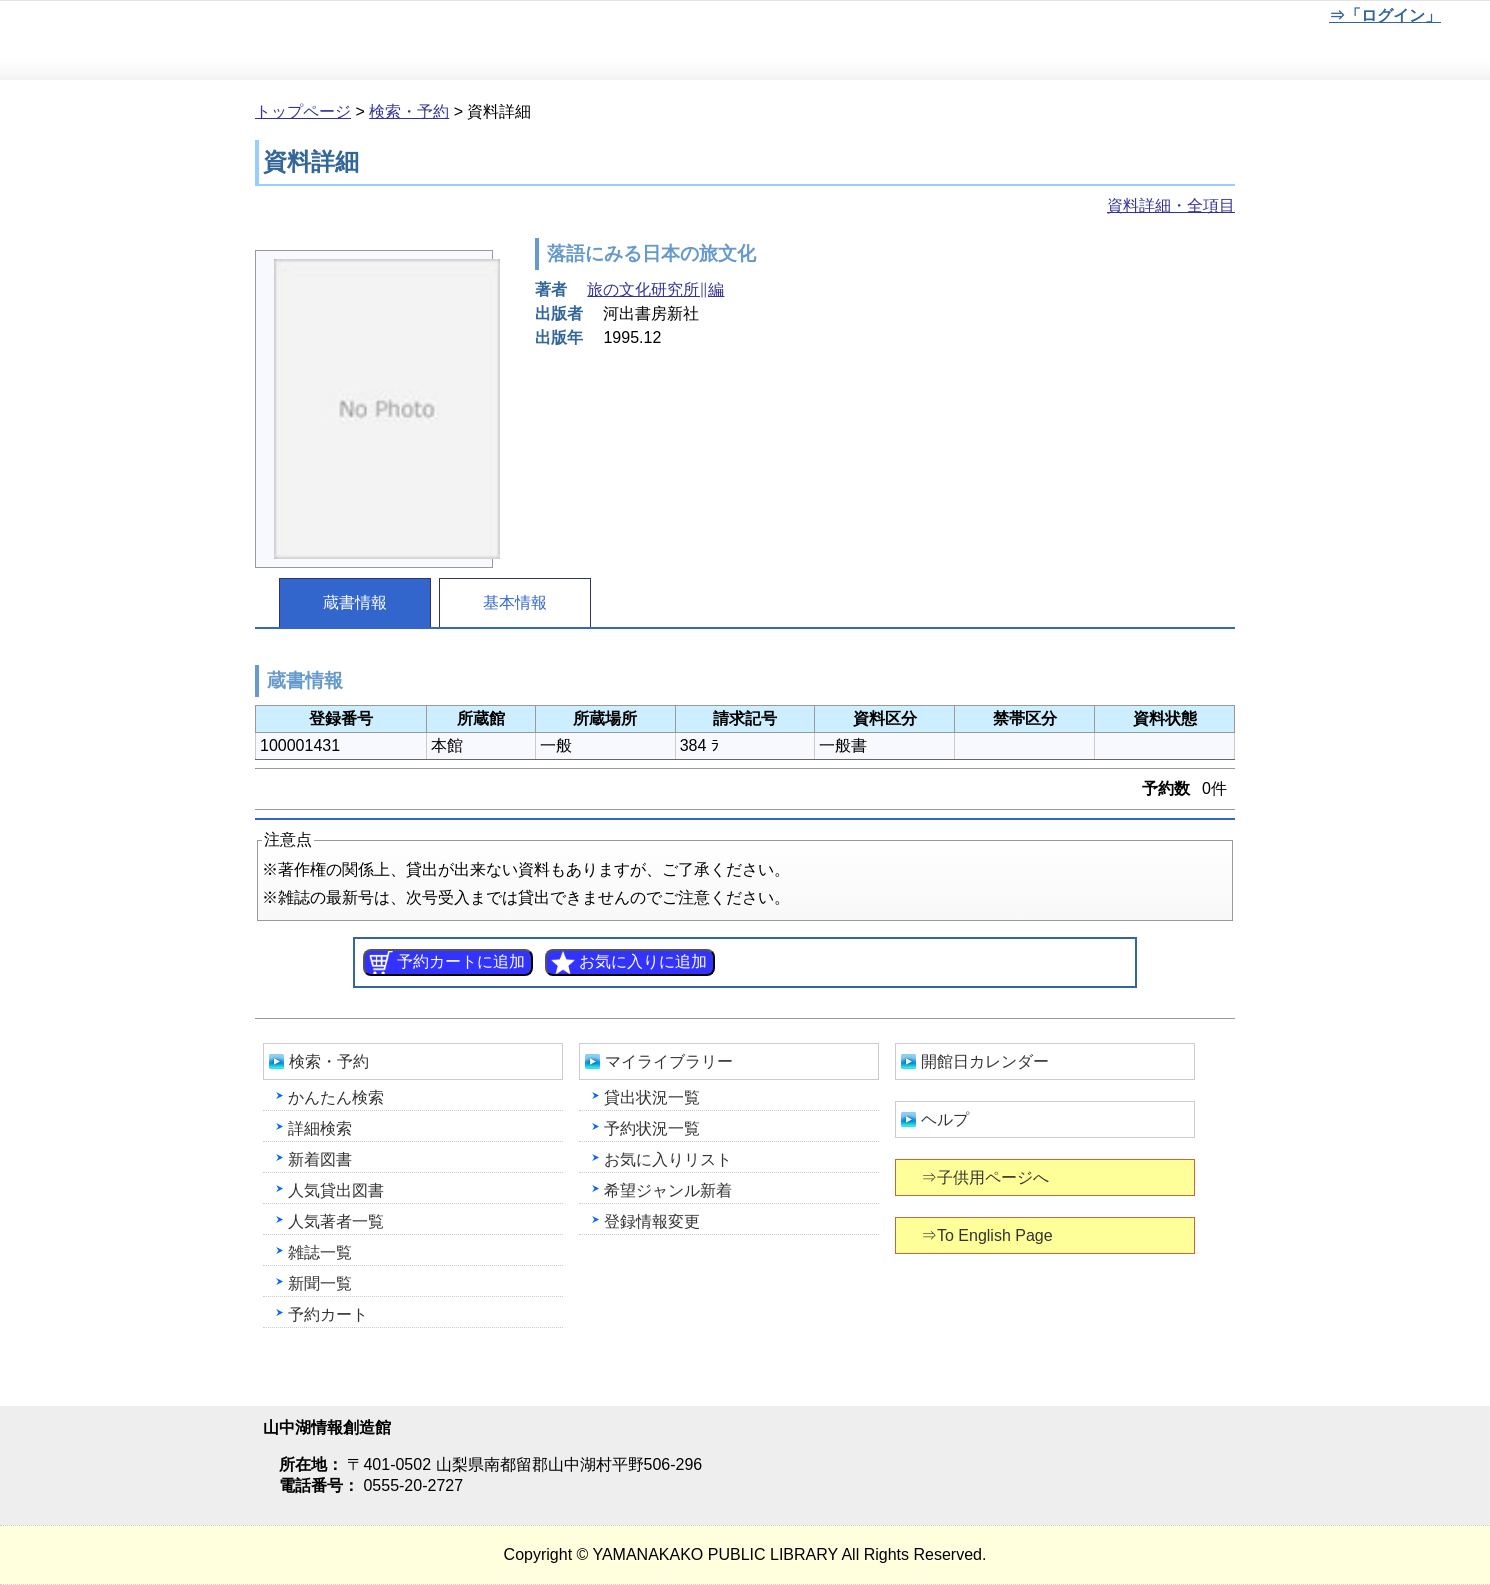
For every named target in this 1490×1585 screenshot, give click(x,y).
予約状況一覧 (652, 1128)
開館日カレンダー (985, 1061)
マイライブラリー (669, 1061)
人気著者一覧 (336, 1221)
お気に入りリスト (668, 1159)
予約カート (328, 1314)
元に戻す (1185, 19)
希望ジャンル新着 (668, 1190)
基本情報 (515, 602)
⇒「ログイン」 (1384, 15)
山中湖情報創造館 (240, 41)
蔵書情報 (355, 602)
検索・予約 (409, 111)
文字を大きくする (1251, 19)
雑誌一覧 (320, 1252)
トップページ (303, 111)
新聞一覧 (320, 1283)
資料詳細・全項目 (1171, 205)
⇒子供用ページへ (986, 1177)
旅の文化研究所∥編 (655, 289)
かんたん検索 (336, 1097)
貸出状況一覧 (652, 1097)
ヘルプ (945, 1119)
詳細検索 (320, 1128)
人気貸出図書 (336, 1190)
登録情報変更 (652, 1221)
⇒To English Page (988, 1235)
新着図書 (320, 1159)
